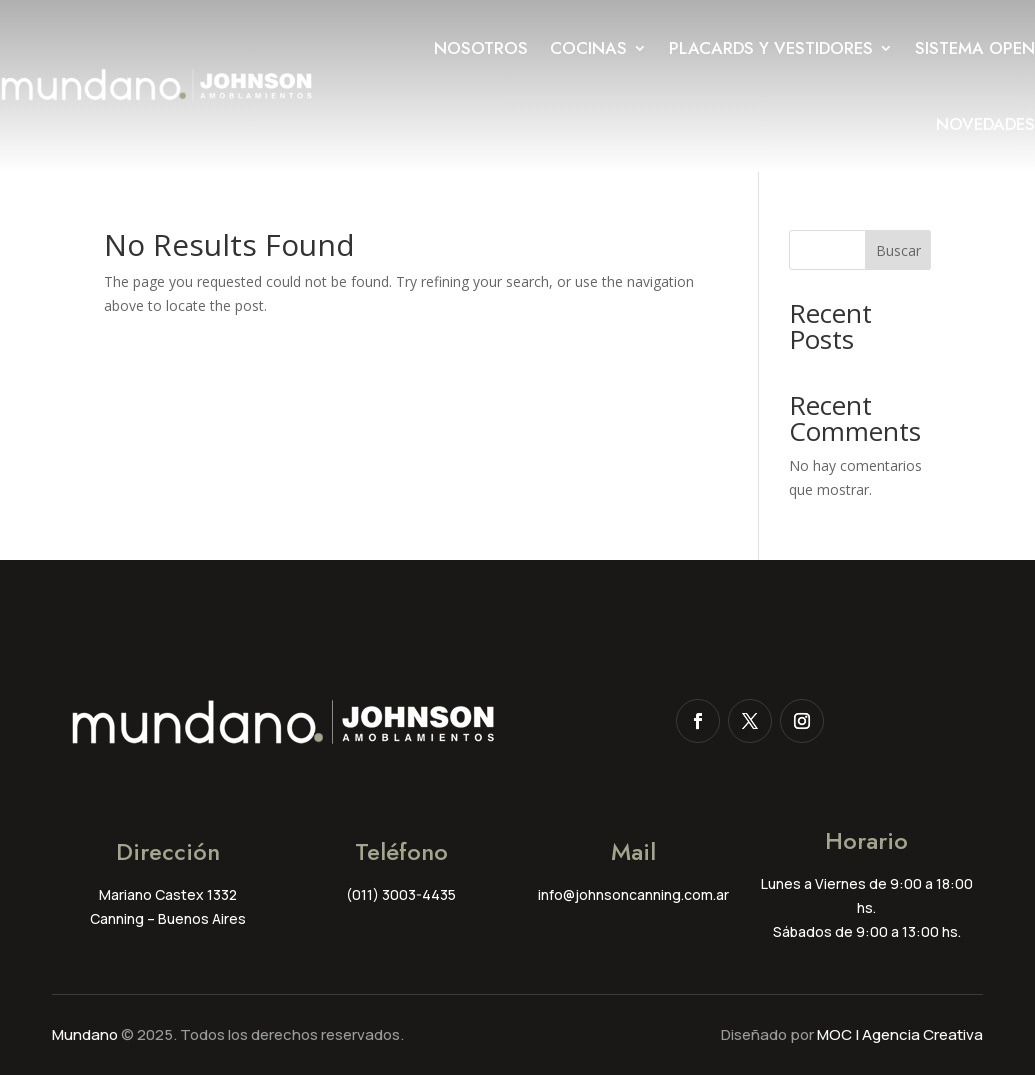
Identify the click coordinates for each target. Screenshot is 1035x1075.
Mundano (85, 1034)
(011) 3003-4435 (401, 894)
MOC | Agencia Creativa (900, 1034)
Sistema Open (975, 48)
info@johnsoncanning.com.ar (633, 894)
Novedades (985, 124)
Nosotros (481, 48)
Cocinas (588, 48)
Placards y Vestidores (771, 48)
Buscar (898, 250)
